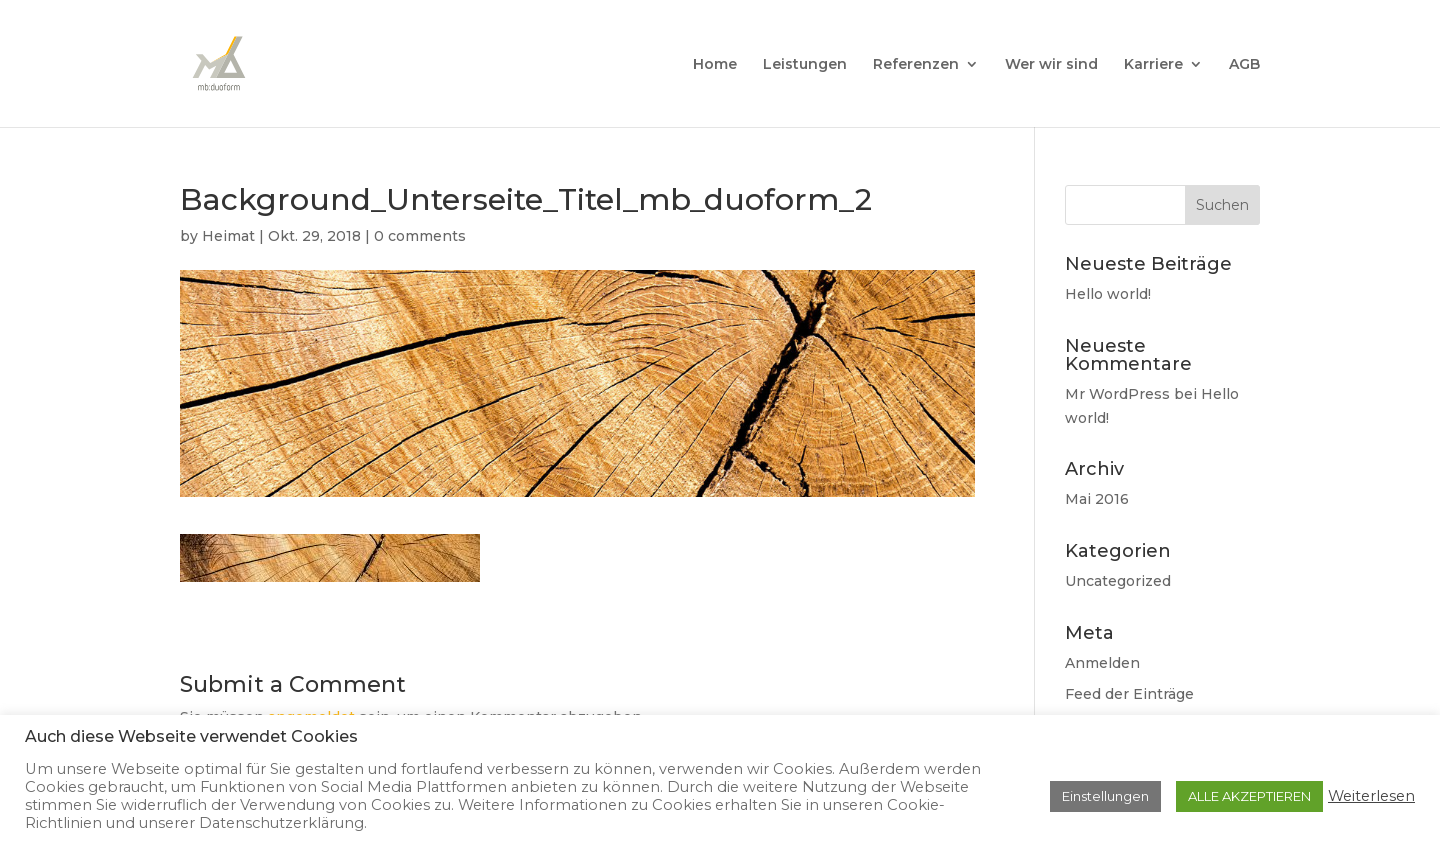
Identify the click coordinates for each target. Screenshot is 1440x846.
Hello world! (1108, 294)
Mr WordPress (1117, 394)
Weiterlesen (1371, 796)
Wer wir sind (1051, 65)
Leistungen (805, 65)
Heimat (228, 236)
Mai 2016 (1097, 499)
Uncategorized (1118, 581)
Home (715, 65)
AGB (1244, 65)
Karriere (1153, 65)
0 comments (420, 236)
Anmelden (1102, 663)
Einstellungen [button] (1105, 796)
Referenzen (916, 65)
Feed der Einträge (1129, 694)
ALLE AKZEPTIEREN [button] (1249, 796)
